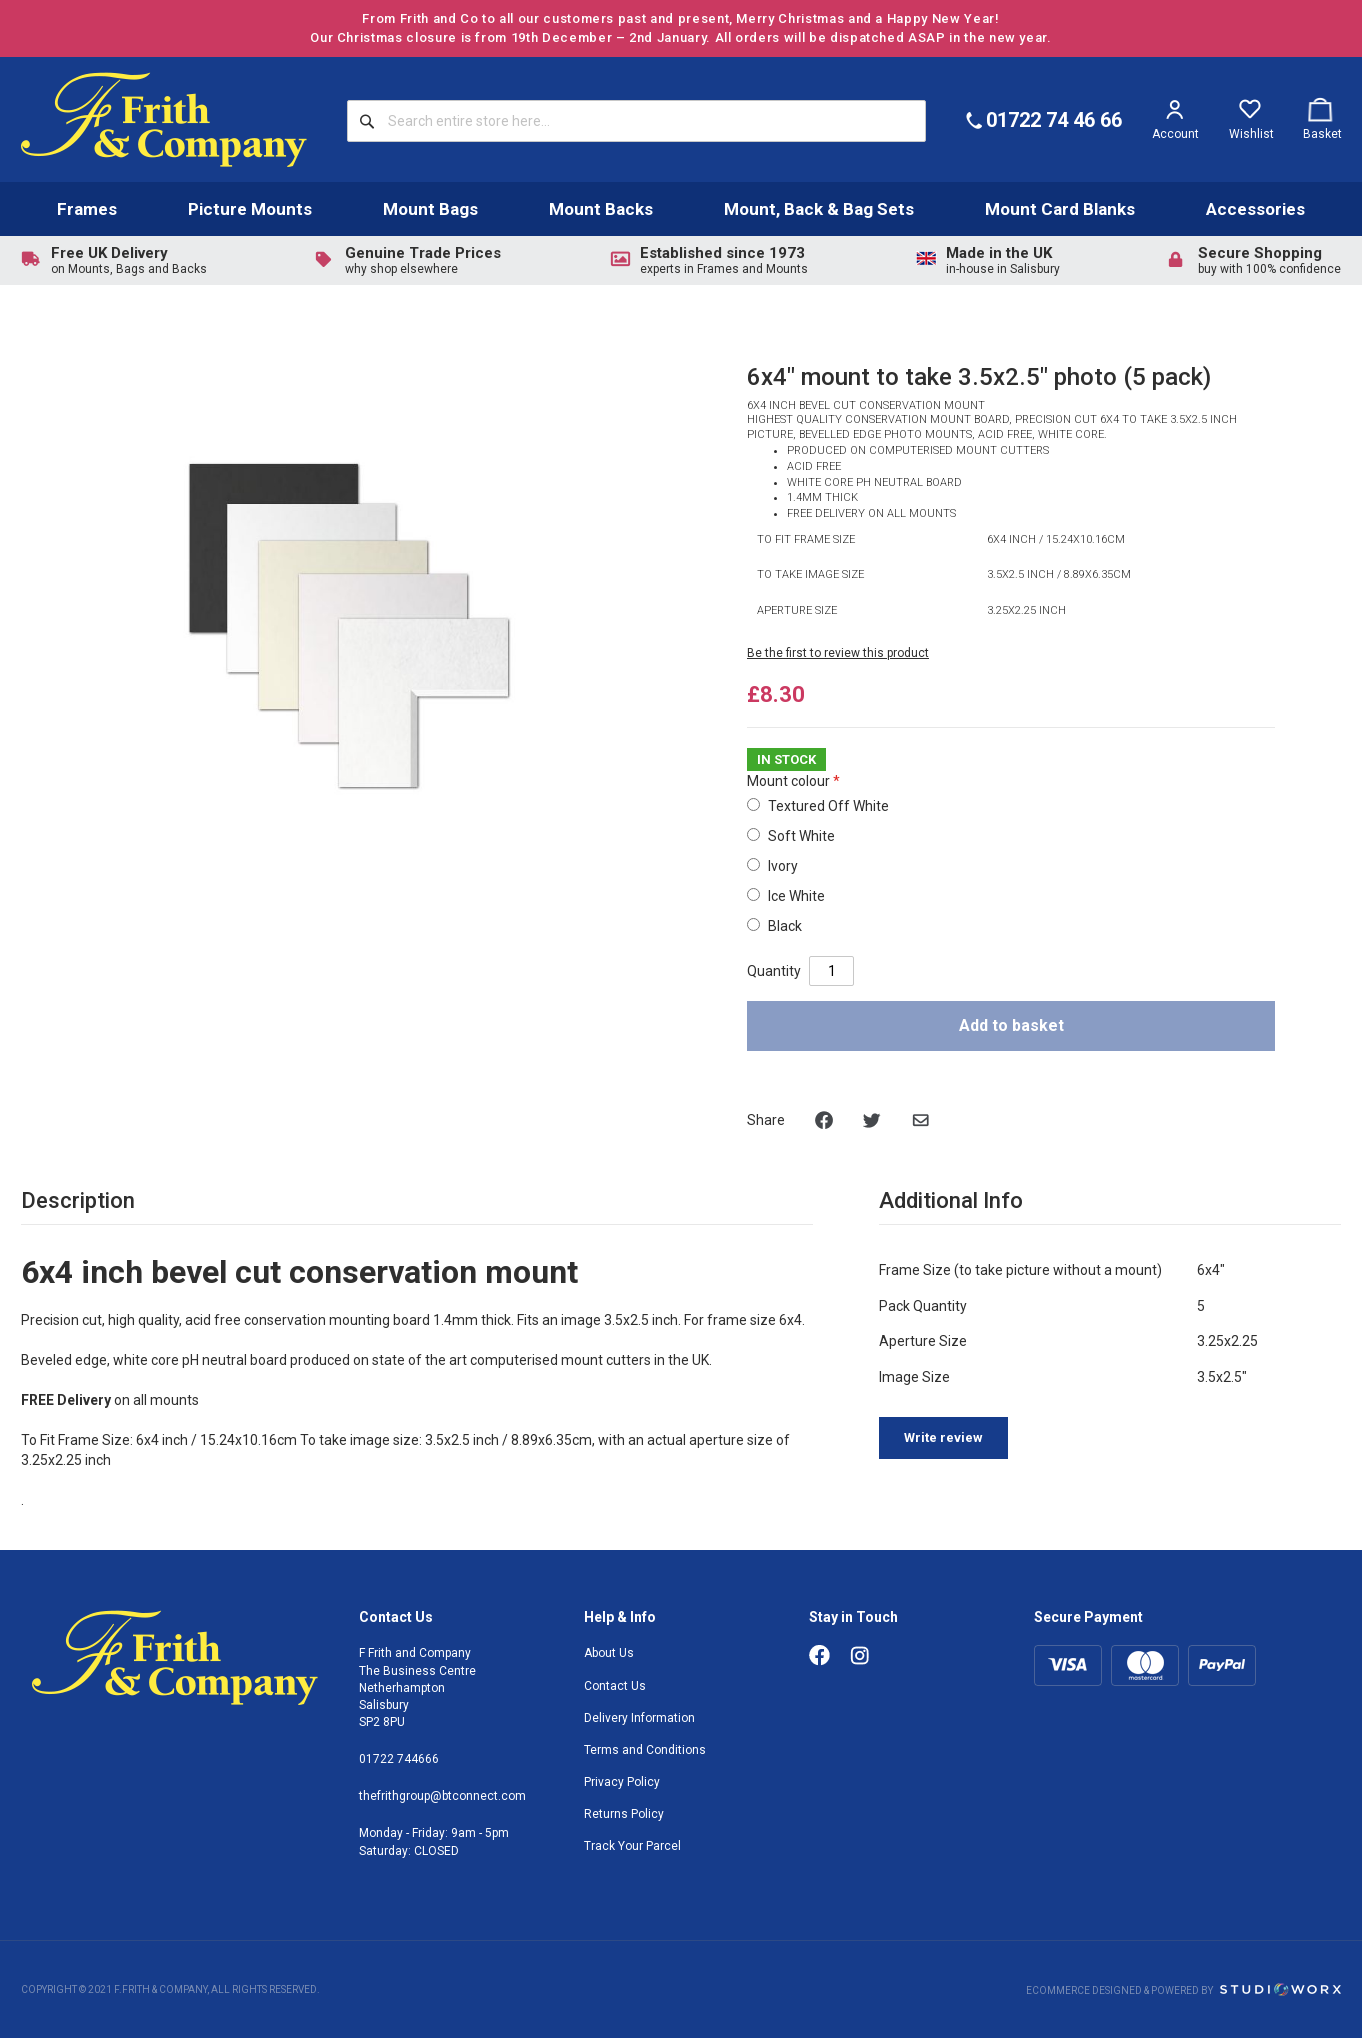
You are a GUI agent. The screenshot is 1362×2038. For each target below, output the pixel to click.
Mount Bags (430, 209)
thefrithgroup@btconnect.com (442, 1796)
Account (1175, 134)
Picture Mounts (250, 209)
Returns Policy (624, 1814)
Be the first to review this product (838, 653)
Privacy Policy (622, 1782)
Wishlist (1251, 134)
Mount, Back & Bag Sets (819, 209)
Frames (87, 209)
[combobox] (636, 121)
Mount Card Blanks (1060, 209)
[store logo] (164, 119)
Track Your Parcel (632, 1846)
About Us (609, 1653)
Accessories (1255, 209)
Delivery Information (639, 1718)
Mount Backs (601, 209)
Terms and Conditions (645, 1750)
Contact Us (615, 1686)
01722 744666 (399, 1759)
